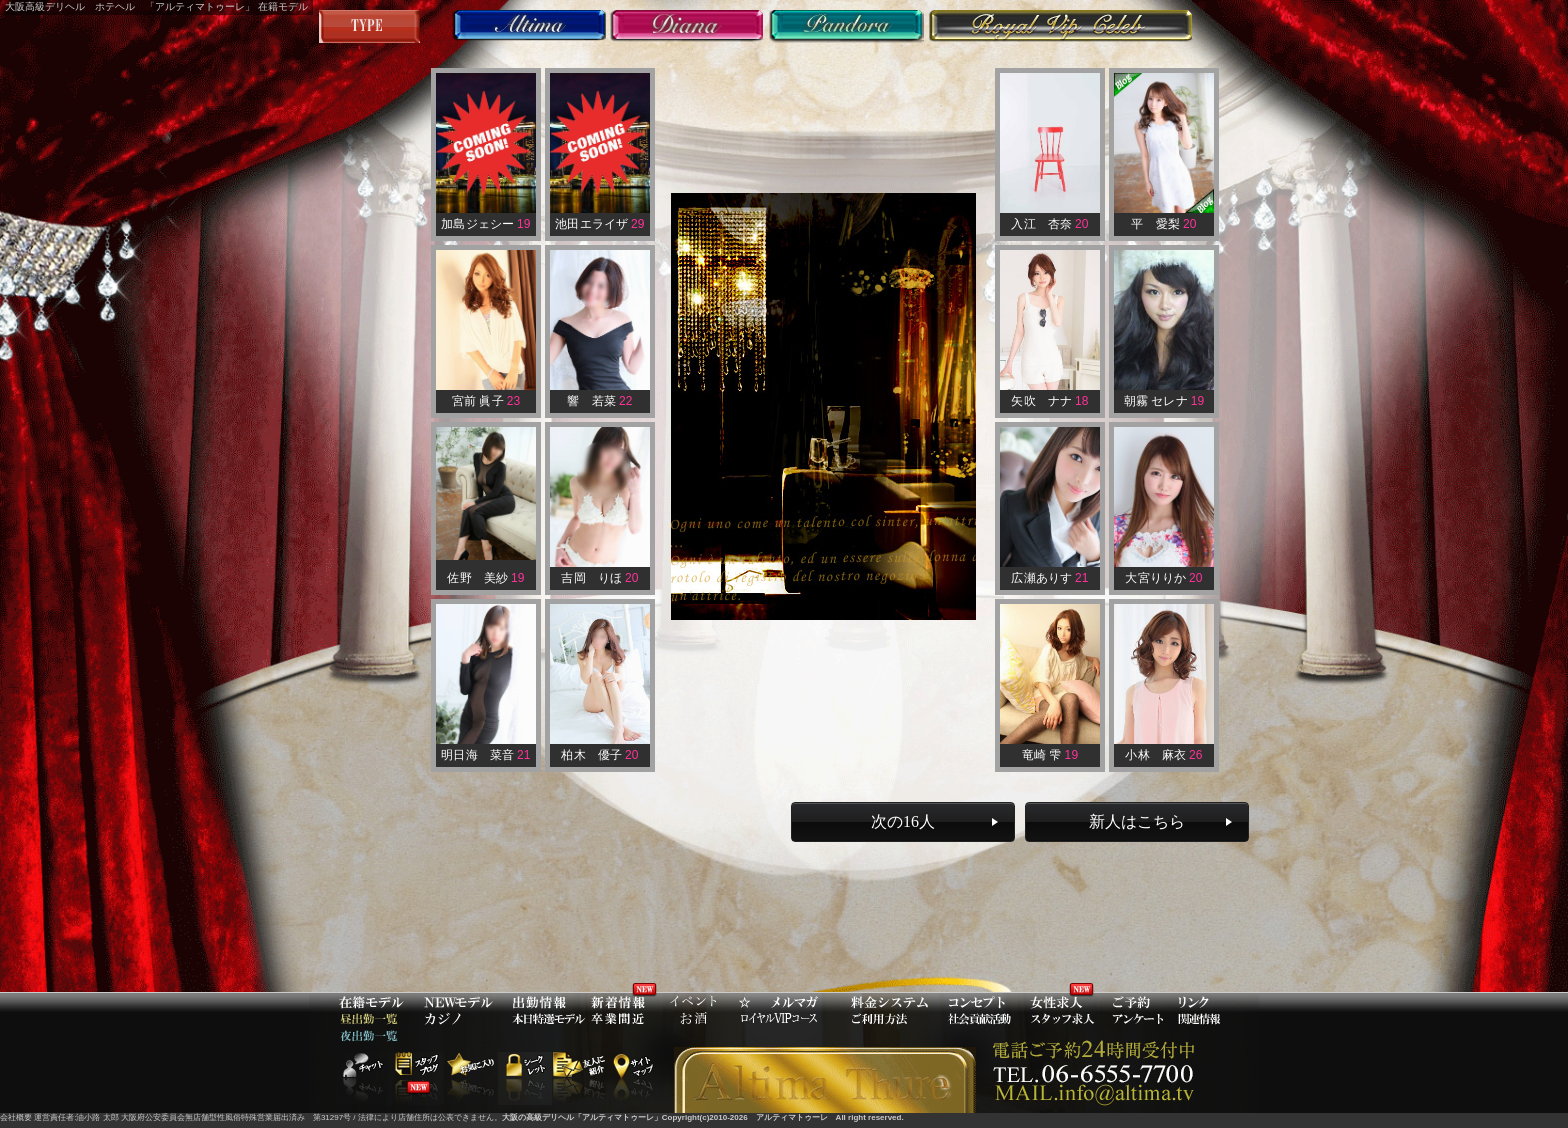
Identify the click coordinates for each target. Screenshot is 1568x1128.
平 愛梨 (1163, 224)
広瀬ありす (1049, 578)
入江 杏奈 (1049, 224)
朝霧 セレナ (1164, 401)
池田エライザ (599, 224)
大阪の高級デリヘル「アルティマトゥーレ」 (582, 1117)
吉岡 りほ (599, 578)
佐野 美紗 (485, 578)
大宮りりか (1163, 578)
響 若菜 (599, 401)
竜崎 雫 (1050, 755)
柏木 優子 (599, 755)
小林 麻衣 (1163, 755)
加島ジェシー (485, 224)
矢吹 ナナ (1049, 401)
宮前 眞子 (486, 401)
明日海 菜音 (485, 755)
